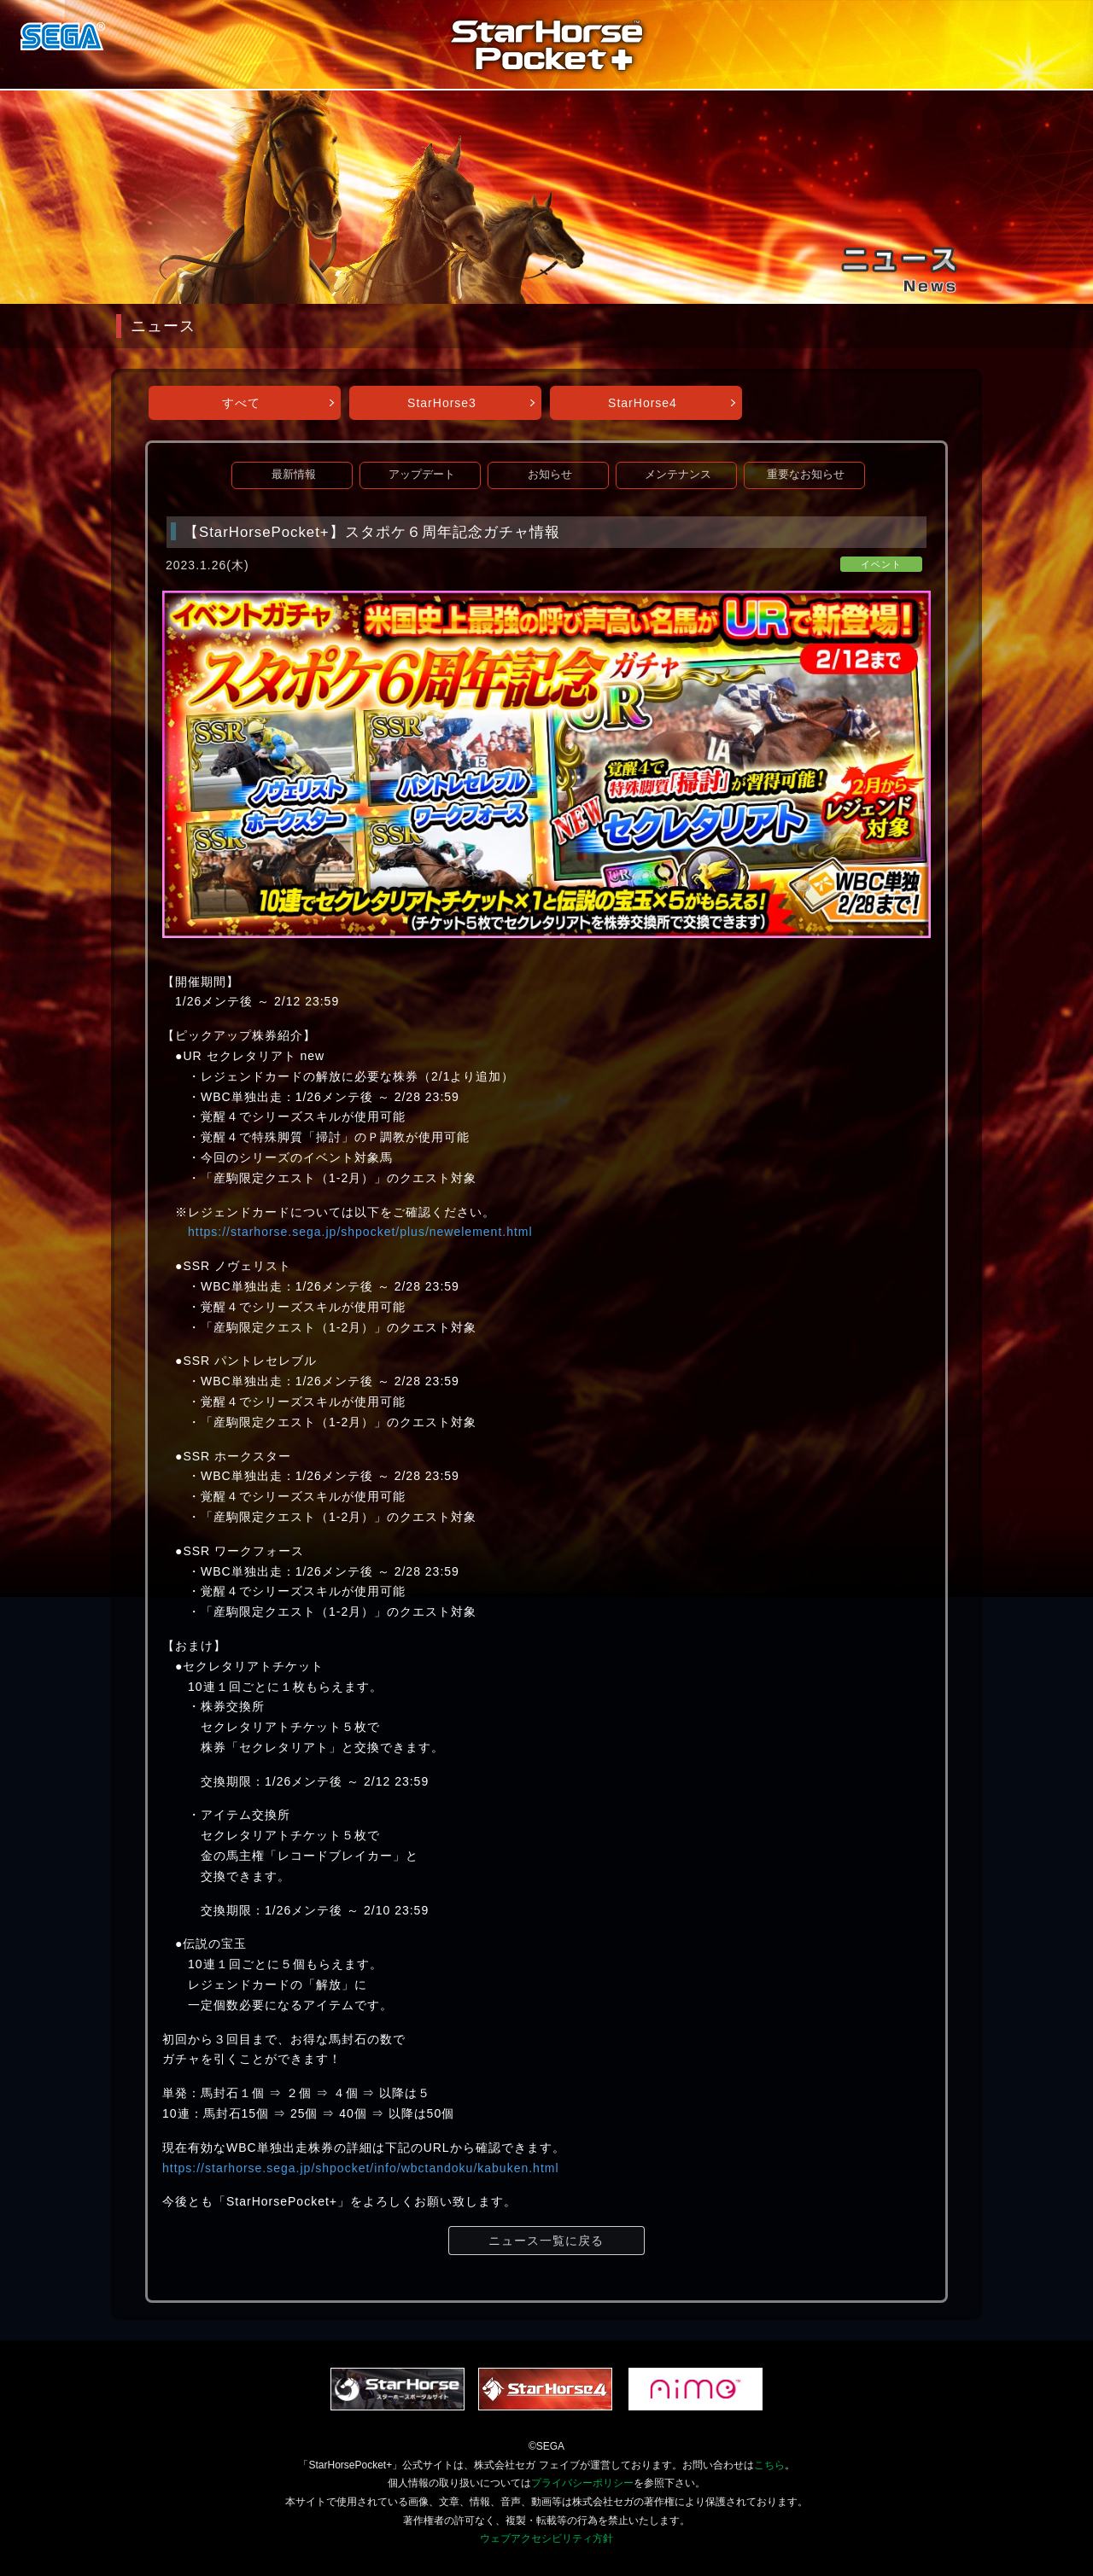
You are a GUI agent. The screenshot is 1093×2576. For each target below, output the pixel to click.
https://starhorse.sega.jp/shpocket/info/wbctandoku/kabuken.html (360, 2168)
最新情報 (294, 475)
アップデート (422, 475)
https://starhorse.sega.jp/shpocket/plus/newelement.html (360, 1231)
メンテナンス (678, 475)
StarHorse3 (441, 403)
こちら (769, 2465)
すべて (241, 403)
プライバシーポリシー (582, 2483)
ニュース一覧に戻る (546, 2240)
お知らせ (550, 475)
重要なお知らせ (806, 475)
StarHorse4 (642, 403)
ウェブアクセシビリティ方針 (546, 2538)
